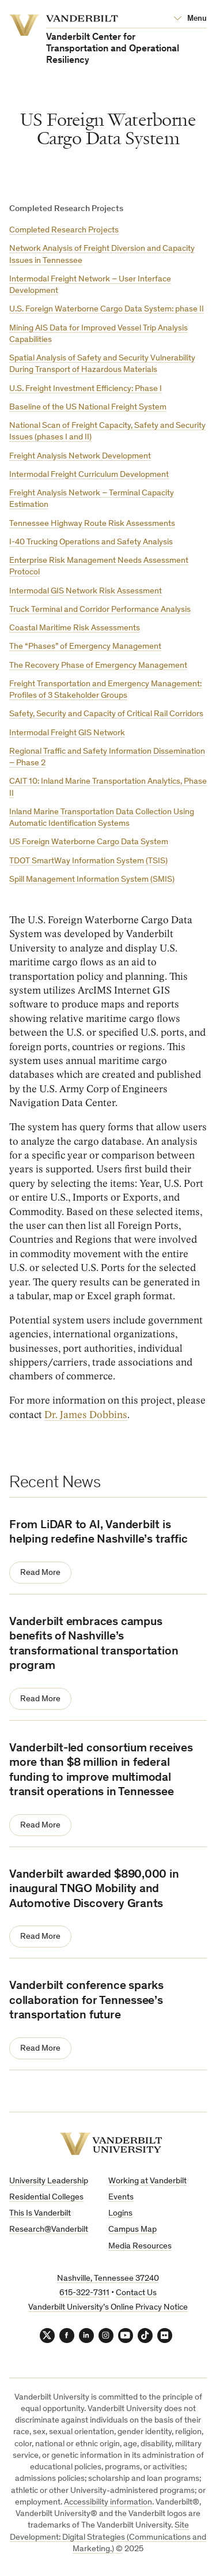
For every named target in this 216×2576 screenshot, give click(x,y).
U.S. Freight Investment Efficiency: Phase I (85, 389)
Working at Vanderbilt (147, 2181)
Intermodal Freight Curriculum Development (89, 475)
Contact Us (136, 2293)
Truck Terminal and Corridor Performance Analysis (100, 610)
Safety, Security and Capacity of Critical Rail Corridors (106, 714)
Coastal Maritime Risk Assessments (74, 628)
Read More (40, 1573)
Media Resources (140, 2246)
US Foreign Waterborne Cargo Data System (88, 842)
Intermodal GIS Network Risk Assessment (85, 591)
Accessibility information (108, 2502)
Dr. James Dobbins (85, 1415)
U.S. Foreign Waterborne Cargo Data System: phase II (106, 309)
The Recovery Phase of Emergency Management (98, 665)
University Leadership (48, 2181)
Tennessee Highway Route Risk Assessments (92, 524)
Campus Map (132, 2229)
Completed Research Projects (64, 230)
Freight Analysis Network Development (80, 456)
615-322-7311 (84, 2293)
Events (121, 2197)
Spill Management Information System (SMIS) (92, 879)
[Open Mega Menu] (190, 19)
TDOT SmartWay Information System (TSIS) (88, 861)
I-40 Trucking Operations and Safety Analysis (91, 542)
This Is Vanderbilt (40, 2213)
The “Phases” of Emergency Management (85, 646)
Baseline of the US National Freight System (87, 407)
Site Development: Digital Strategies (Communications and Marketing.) (108, 2537)
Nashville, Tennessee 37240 (108, 2278)
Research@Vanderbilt (48, 2229)
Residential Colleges (46, 2197)
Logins (120, 2213)
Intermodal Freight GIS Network (67, 733)
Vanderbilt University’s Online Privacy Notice (108, 2307)
